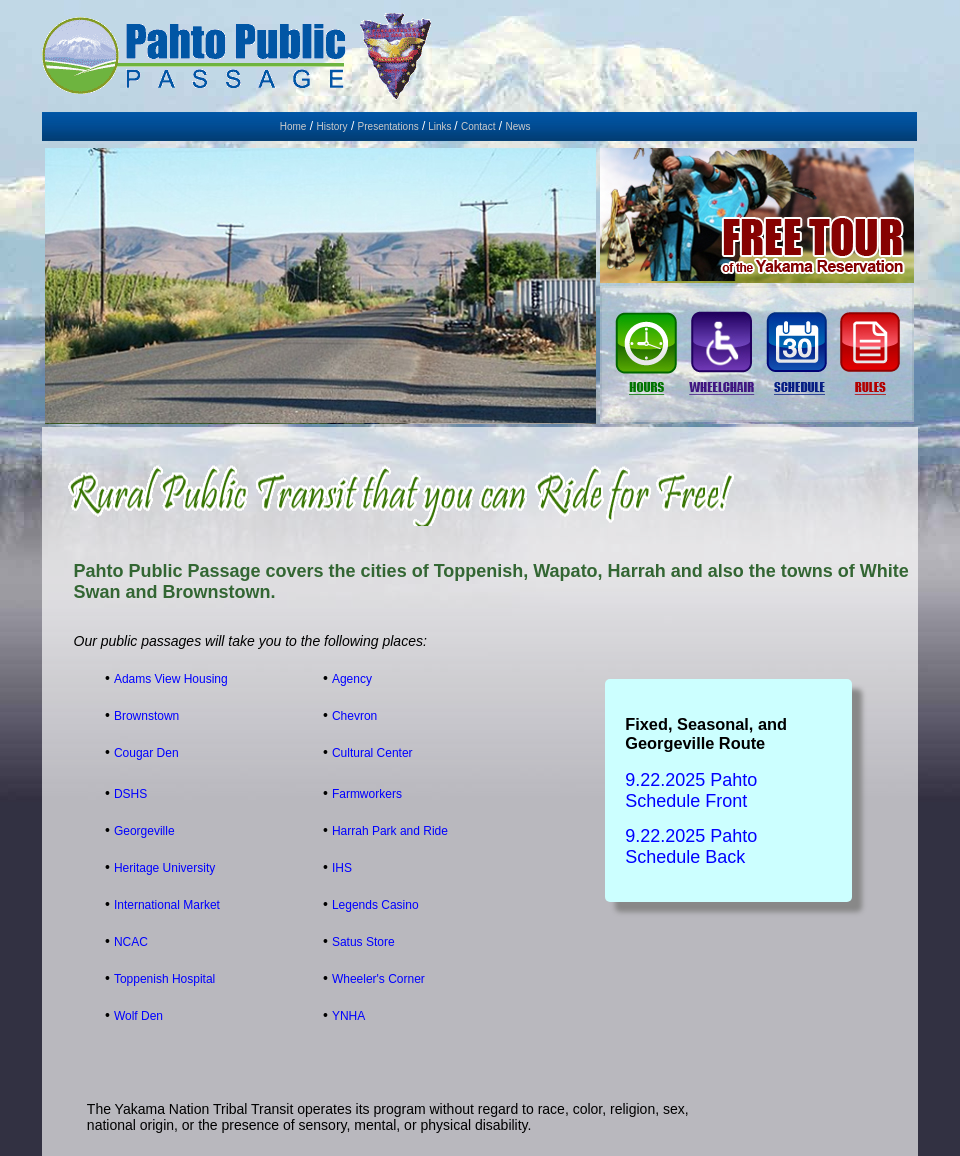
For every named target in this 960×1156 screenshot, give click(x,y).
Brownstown (146, 716)
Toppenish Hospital (164, 979)
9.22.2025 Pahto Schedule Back (691, 846)
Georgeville (144, 831)
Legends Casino (375, 905)
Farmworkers (367, 794)
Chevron (354, 716)
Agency (352, 679)
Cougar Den (146, 753)
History (331, 126)
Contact (478, 126)
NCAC (131, 942)
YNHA (348, 1016)
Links (439, 126)
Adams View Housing (171, 679)
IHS (342, 868)
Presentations (388, 126)
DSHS (130, 794)
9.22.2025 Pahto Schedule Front (691, 790)
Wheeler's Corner (378, 979)
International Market (167, 905)
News (517, 126)
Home (293, 126)
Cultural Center (372, 753)
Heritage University (164, 868)
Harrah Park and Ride (390, 831)
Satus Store (363, 942)
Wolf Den (138, 1016)
